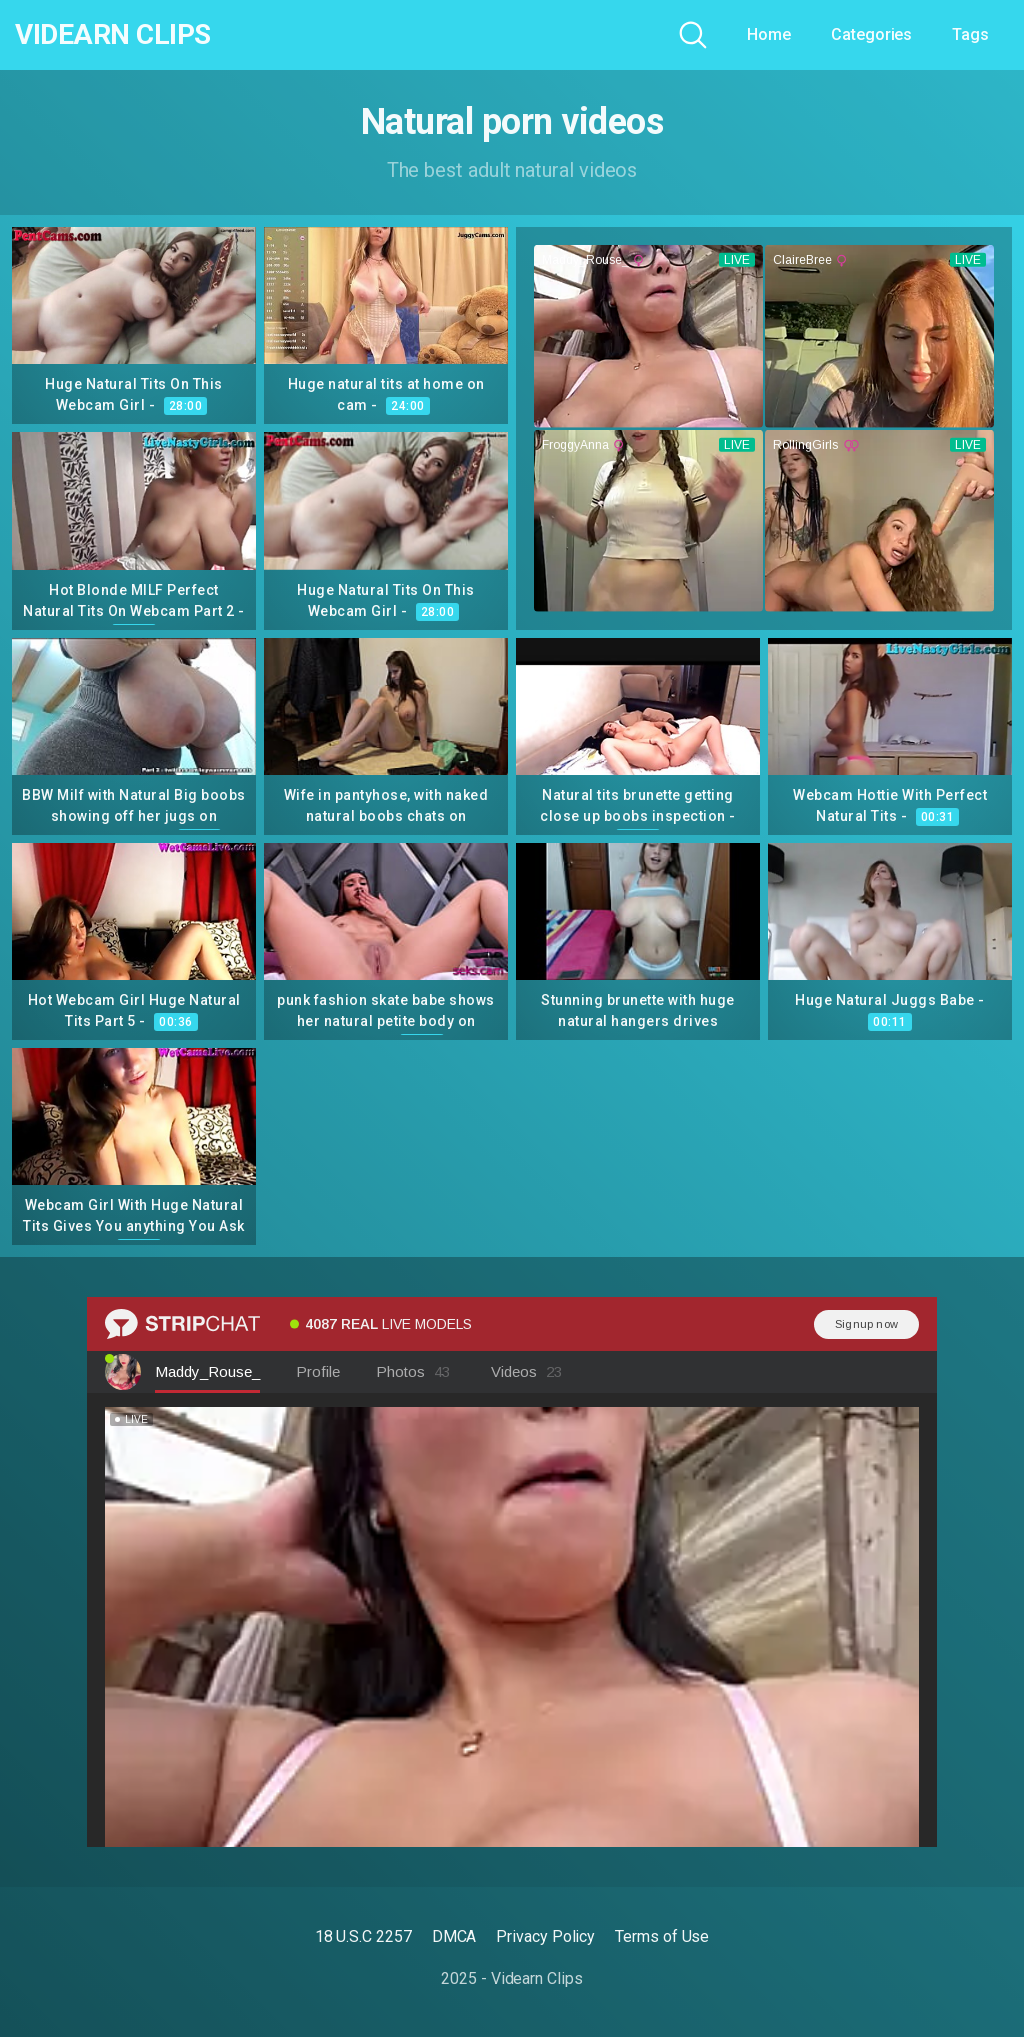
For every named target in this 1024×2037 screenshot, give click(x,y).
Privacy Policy (545, 1936)
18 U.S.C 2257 (363, 1936)
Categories (871, 34)
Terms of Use (662, 1936)
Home (769, 34)
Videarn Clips (113, 35)
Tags (970, 34)
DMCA (454, 1936)
